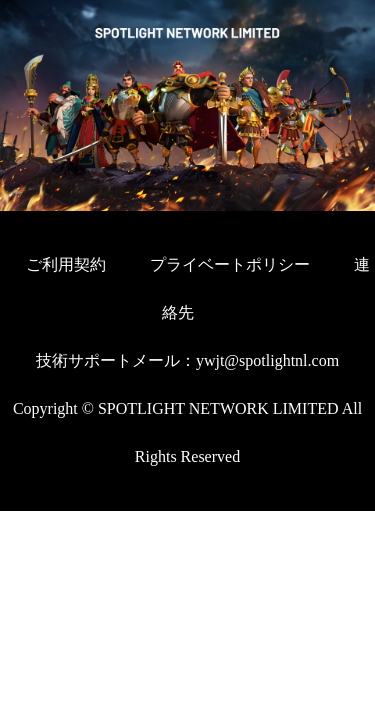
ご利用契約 (66, 264)
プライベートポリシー (232, 264)
